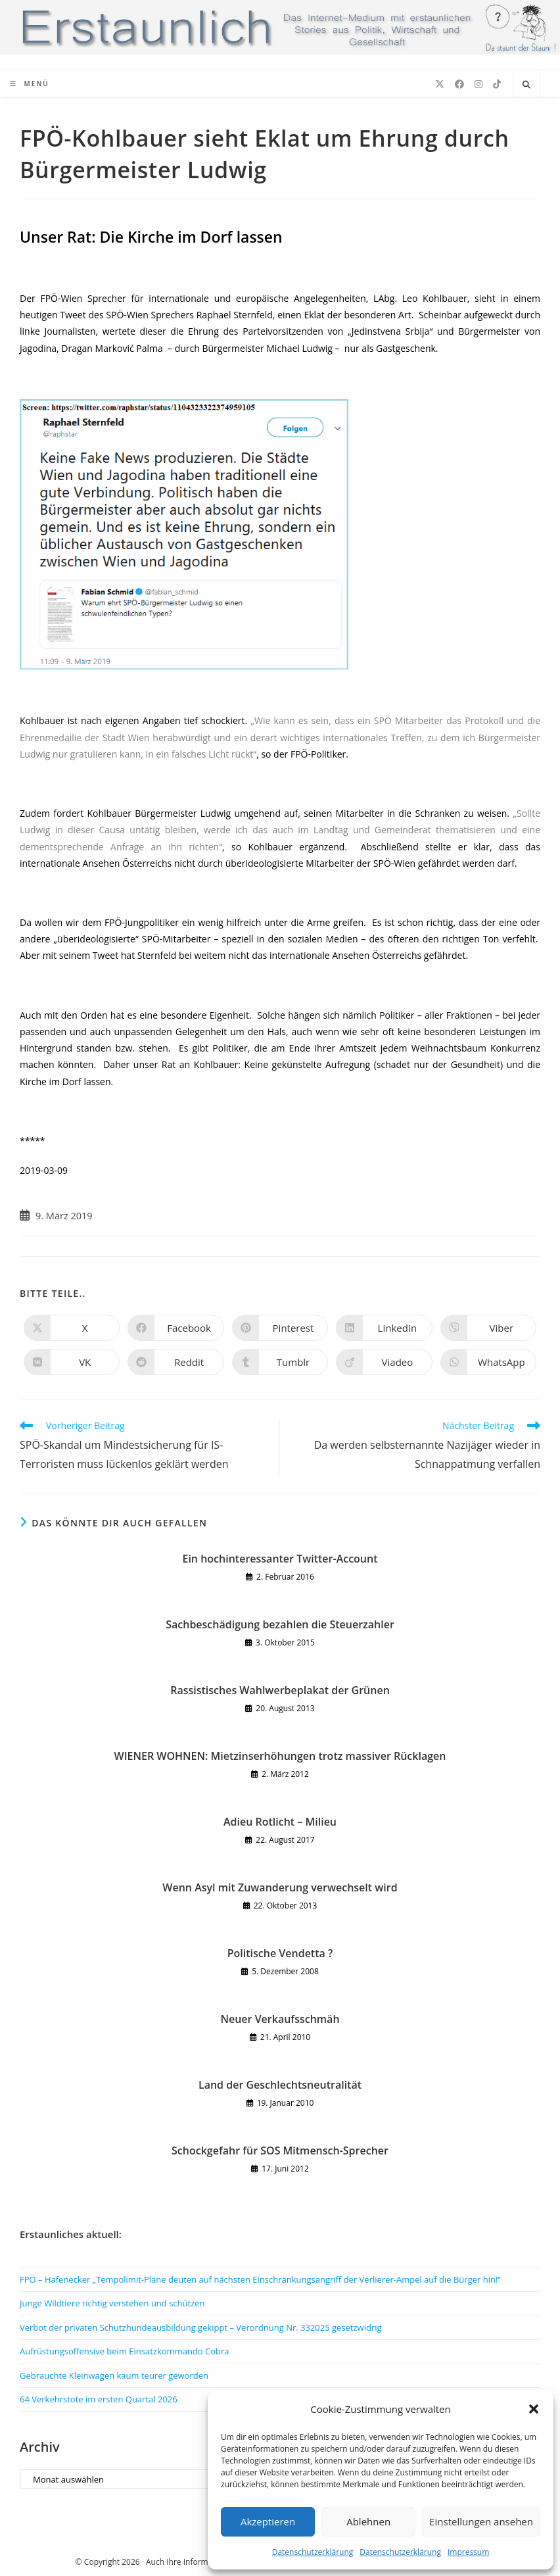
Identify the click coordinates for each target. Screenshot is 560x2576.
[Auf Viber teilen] (488, 1328)
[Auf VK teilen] (72, 1362)
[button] (533, 2409)
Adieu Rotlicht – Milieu (280, 1821)
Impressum (468, 2552)
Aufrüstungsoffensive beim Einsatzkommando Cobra (124, 2351)
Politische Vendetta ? (280, 1953)
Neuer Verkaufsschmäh (279, 2019)
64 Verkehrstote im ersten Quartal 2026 (98, 2399)
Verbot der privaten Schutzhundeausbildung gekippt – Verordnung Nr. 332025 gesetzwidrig (201, 2327)
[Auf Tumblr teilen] (280, 1362)
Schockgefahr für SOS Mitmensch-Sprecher (280, 2150)
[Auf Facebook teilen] (175, 1328)
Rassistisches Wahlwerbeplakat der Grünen (280, 1690)
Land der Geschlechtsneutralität (280, 2085)
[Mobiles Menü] (29, 83)
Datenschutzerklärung (313, 2552)
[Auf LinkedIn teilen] (384, 1328)
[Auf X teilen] (72, 1328)
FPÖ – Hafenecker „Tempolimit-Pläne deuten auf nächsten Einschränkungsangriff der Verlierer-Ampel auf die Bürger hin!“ (260, 2279)
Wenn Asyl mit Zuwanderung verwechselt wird (279, 1887)
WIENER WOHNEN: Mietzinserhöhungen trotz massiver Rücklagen (280, 1756)
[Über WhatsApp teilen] (488, 1362)
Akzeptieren (268, 2521)
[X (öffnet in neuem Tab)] (440, 84)
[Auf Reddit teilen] (175, 1362)
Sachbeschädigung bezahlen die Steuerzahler (280, 1624)
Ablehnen (368, 2521)
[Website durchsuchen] (526, 85)
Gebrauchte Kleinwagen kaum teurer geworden (114, 2375)
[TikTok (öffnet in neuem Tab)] (497, 84)
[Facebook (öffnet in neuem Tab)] (459, 84)
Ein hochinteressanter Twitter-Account (279, 1558)
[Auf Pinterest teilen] (280, 1328)
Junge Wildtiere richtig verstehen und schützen (112, 2303)
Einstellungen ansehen (481, 2521)
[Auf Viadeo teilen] (384, 1362)
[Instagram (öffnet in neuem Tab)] (478, 84)
